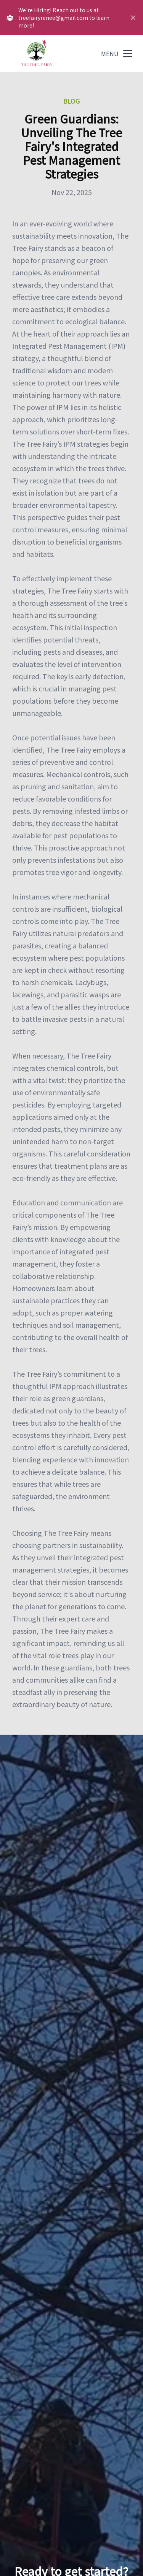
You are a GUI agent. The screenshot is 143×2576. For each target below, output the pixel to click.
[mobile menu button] (128, 53)
